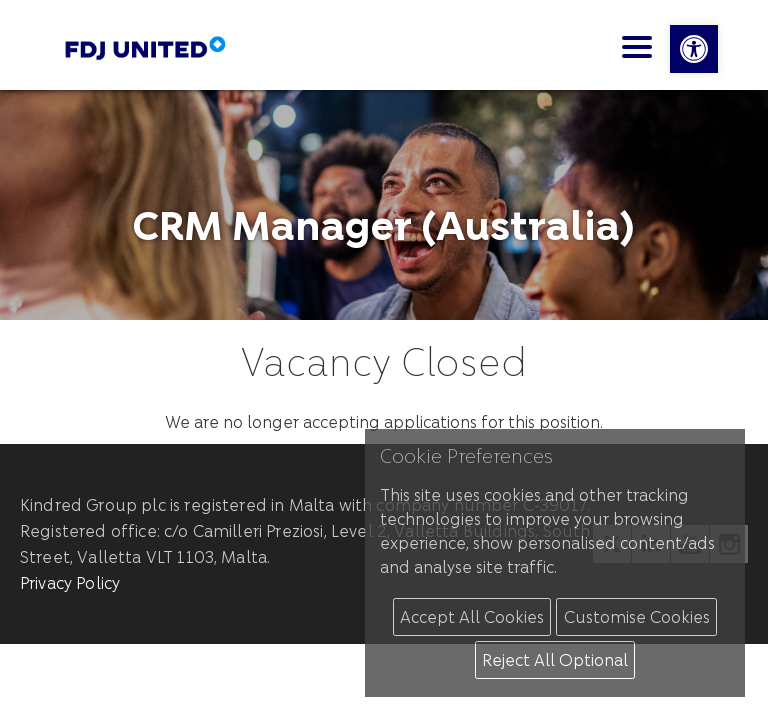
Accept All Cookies (472, 616)
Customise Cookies (637, 616)
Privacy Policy (70, 582)
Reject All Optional (555, 659)
